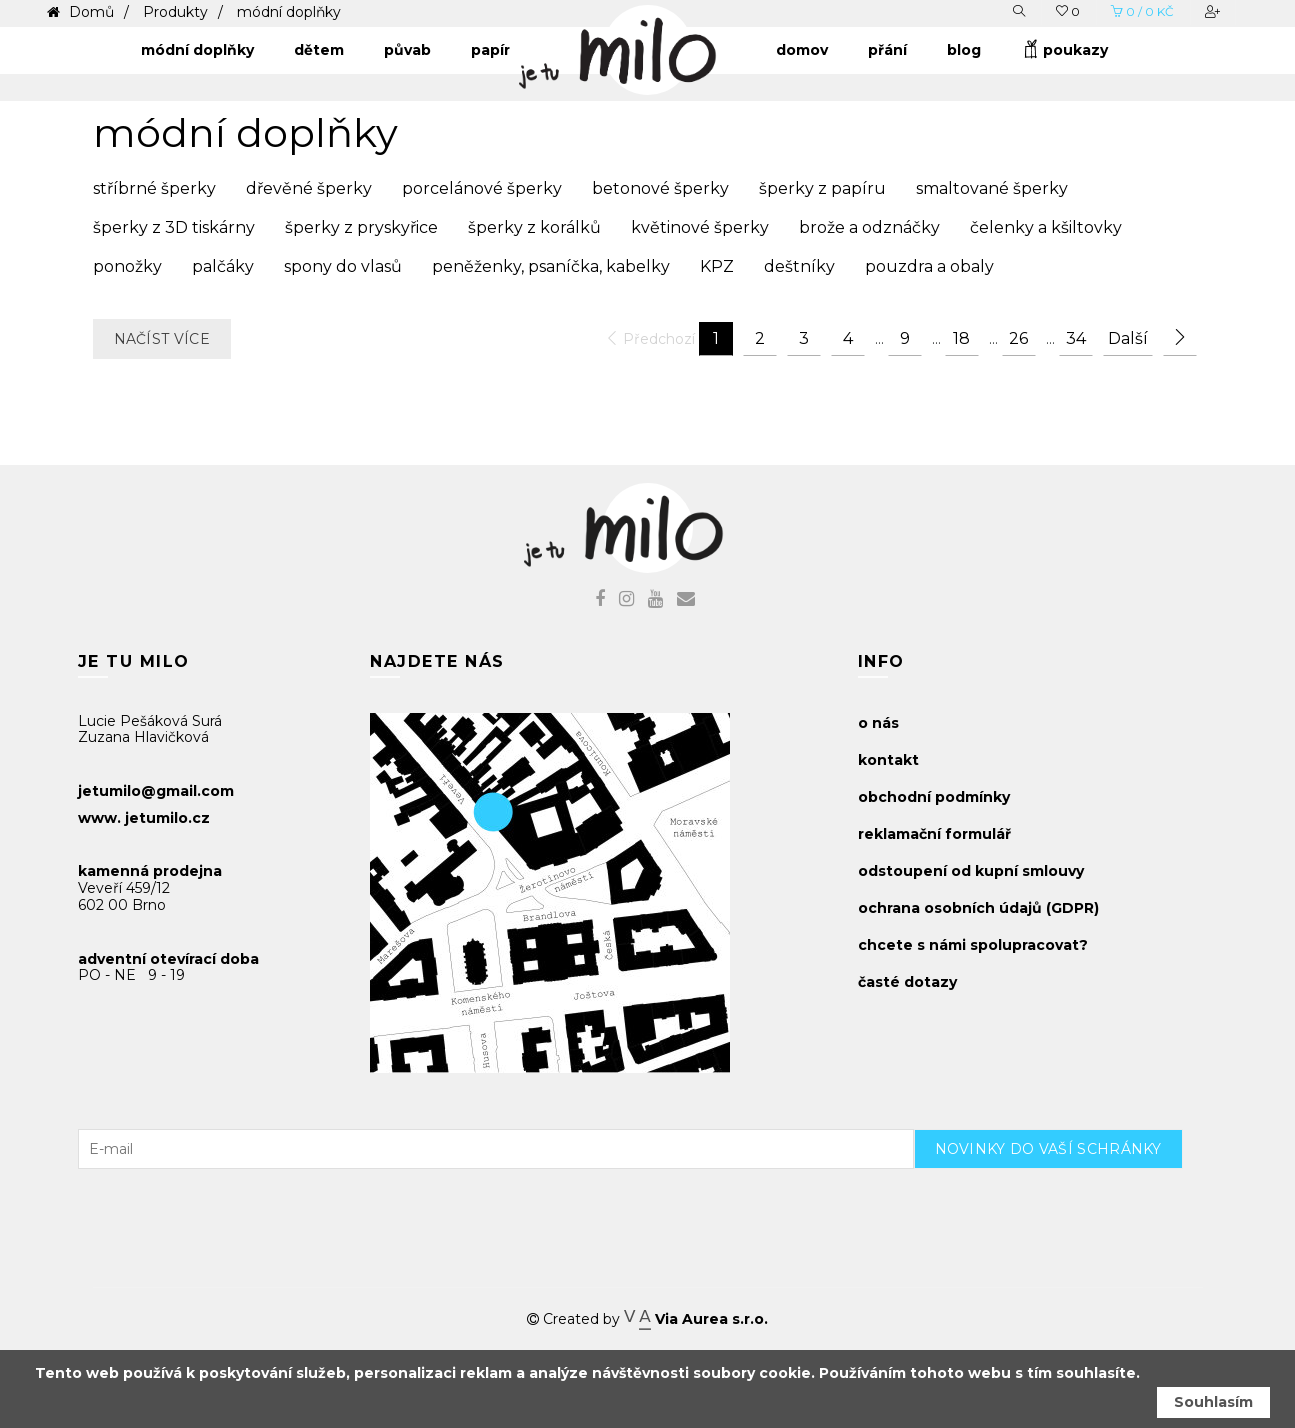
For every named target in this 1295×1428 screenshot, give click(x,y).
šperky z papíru (822, 188)
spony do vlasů (343, 266)
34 (1076, 338)
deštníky (799, 266)
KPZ (717, 266)
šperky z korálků (534, 227)
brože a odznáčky (869, 227)
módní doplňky (289, 12)
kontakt (888, 760)
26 (1018, 338)
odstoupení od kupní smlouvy (971, 871)
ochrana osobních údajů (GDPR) (978, 908)
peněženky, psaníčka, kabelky (551, 266)
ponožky (127, 266)
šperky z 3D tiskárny (174, 227)
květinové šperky (700, 227)
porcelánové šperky (482, 188)
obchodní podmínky (934, 797)
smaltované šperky (992, 188)
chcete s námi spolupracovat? (973, 945)
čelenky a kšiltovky (1046, 227)
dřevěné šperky (309, 188)
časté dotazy (907, 982)
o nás (878, 723)
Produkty (175, 12)
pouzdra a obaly (929, 266)
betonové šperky (660, 188)
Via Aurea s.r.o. (696, 1319)
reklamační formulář (934, 834)
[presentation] (1066, 1208)
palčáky (223, 266)
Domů (89, 12)
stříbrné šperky (154, 188)
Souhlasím (1213, 1402)
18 (961, 338)
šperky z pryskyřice (361, 227)
